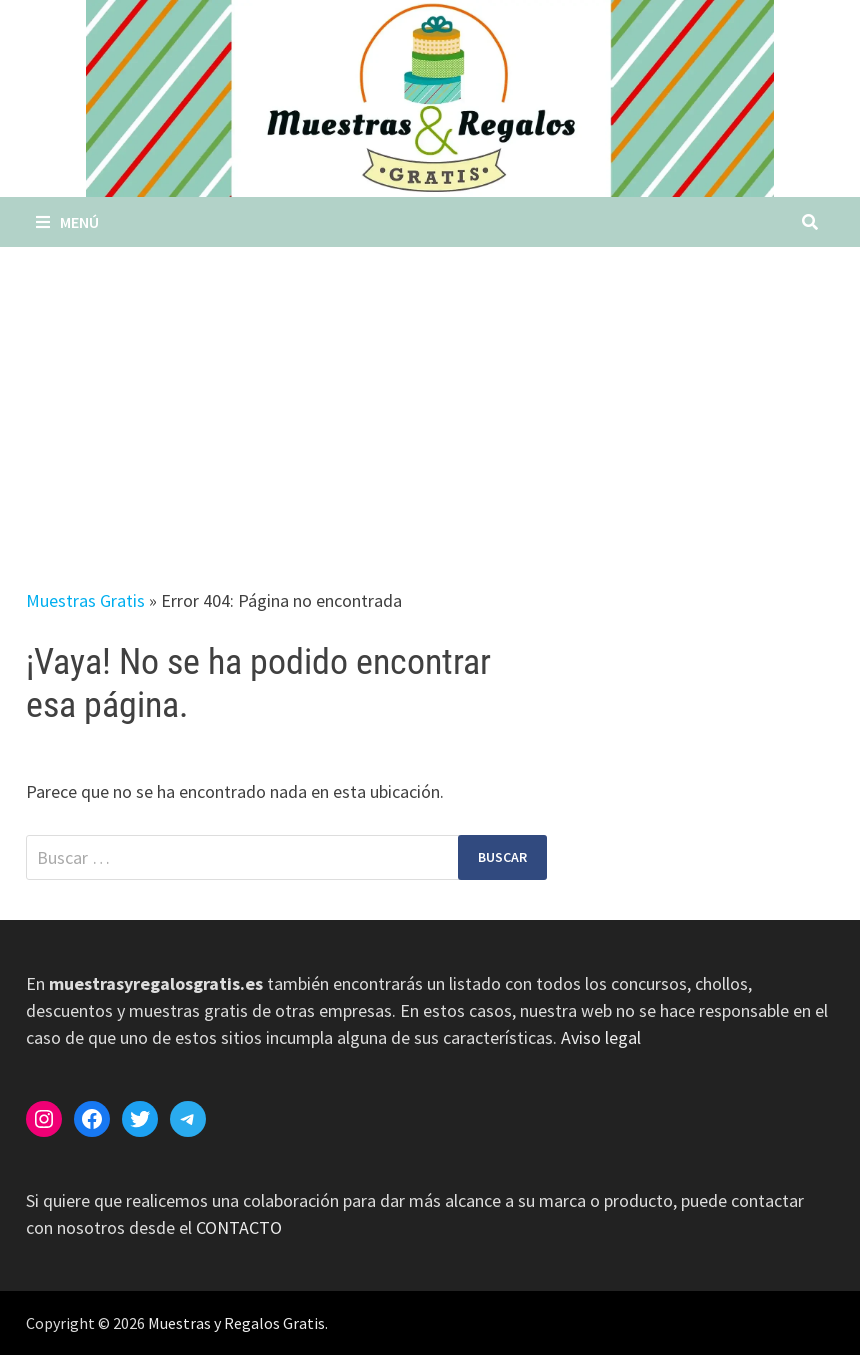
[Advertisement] (430, 397)
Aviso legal (601, 1037)
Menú (67, 222)
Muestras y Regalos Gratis (236, 1323)
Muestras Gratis (85, 600)
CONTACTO (239, 1227)
